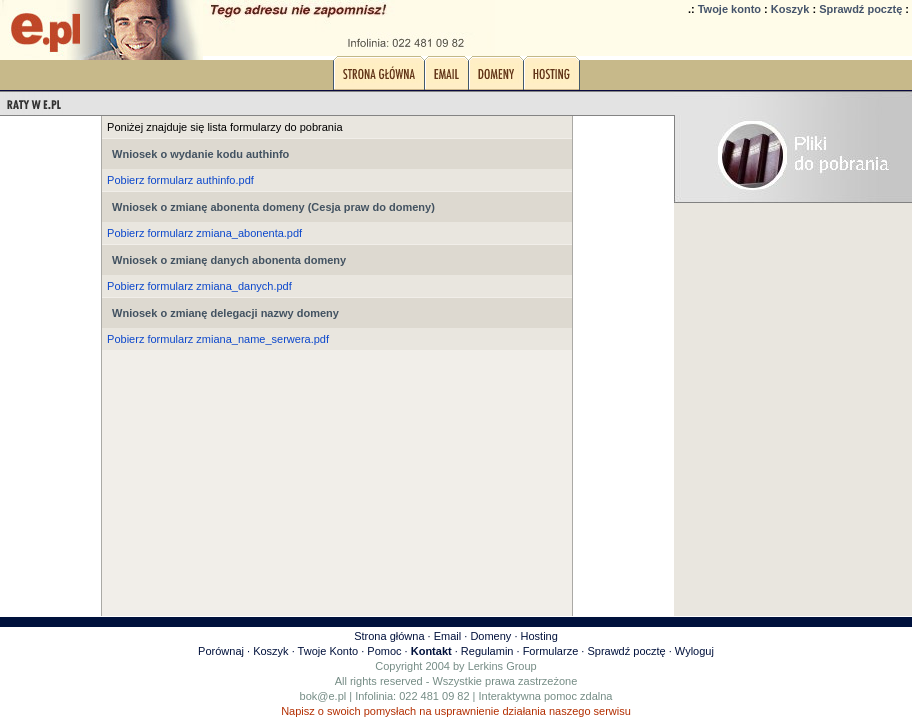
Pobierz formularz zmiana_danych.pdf (199, 286)
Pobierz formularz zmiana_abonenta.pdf (204, 233)
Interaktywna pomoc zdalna (546, 696)
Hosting (539, 636)
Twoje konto (729, 9)
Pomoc (384, 651)
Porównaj (221, 651)
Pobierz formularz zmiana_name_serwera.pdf (218, 339)
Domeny (490, 636)
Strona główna (389, 636)
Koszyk (790, 9)
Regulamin (487, 651)
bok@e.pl (323, 696)
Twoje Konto (328, 651)
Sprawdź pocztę (860, 9)
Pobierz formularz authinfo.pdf (180, 180)
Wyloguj (694, 651)
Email (448, 636)
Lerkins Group (502, 666)
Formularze (551, 651)
